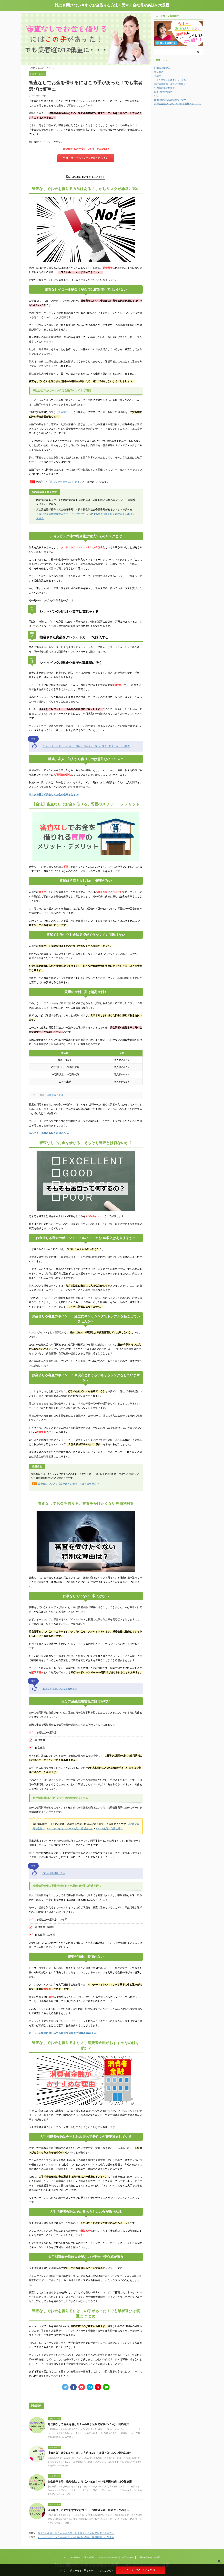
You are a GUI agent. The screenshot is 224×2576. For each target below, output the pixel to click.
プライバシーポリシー (108, 2557)
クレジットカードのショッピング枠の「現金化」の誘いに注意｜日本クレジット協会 (86, 746)
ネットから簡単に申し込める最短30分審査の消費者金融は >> (63, 2033)
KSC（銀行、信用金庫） (109, 1828)
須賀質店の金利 (55, 1095)
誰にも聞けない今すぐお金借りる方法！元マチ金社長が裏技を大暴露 (112, 5)
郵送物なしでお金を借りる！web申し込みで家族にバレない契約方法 (88, 2424)
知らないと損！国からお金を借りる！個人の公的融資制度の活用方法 (76, 2533)
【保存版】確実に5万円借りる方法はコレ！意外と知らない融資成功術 (89, 2452)
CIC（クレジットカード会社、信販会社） (70, 1828)
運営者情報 (89, 2557)
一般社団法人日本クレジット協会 (171, 80)
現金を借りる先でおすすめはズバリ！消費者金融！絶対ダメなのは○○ (89, 2510)
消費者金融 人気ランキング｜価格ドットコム (177, 103)
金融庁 (157, 76)
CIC (156, 95)
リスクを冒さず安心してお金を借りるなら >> (54, 794)
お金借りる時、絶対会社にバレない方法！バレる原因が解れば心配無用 (90, 2481)
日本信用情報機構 (163, 91)
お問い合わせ (128, 2557)
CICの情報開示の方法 (53, 1873)
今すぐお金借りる (72, 2557)
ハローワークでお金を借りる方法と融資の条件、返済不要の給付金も (76, 2537)
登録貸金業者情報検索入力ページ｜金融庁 (59, 513)
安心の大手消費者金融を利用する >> (49, 1133)
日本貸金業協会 (162, 68)
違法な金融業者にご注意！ (65, 481)
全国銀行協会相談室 (164, 87)
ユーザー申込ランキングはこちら (85, 158)
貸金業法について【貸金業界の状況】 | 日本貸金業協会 (68, 1483)
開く (102, 177)
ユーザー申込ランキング (141, 2570)
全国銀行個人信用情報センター (170, 99)
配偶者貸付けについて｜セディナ (59, 1688)
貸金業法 (63, 412)
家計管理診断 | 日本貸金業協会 (170, 84)
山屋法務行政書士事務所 (149, 2557)
